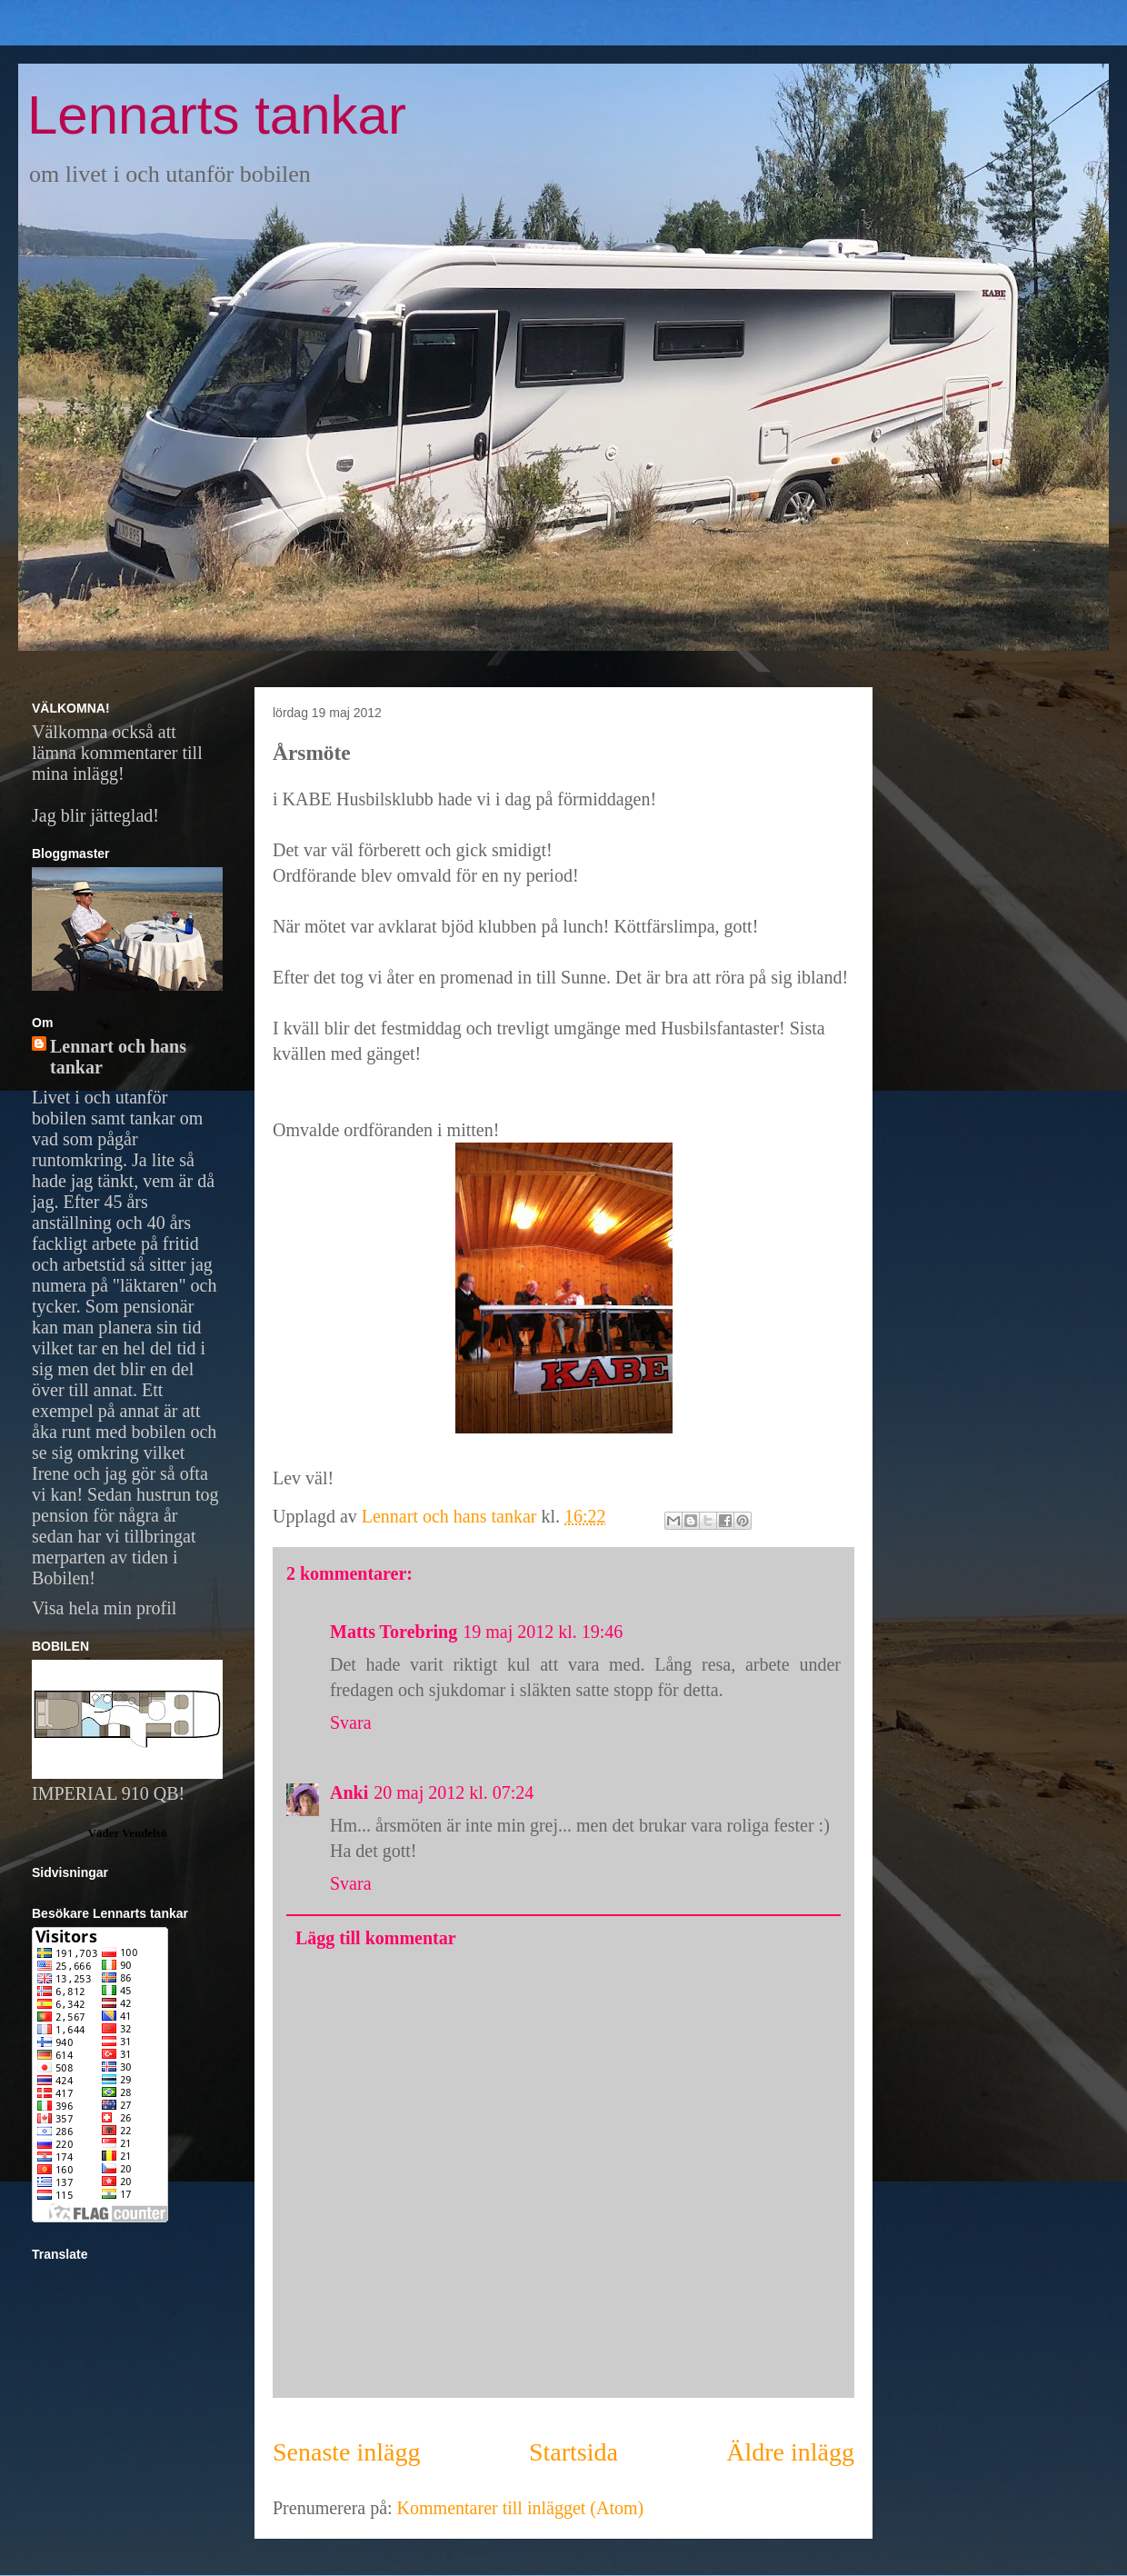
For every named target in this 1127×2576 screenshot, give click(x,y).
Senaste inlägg (347, 2452)
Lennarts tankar (216, 115)
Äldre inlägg (790, 2452)
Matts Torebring (393, 1632)
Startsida (573, 2452)
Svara (351, 1722)
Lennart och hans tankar (118, 1056)
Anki (349, 1792)
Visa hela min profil (104, 1608)
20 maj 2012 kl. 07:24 (454, 1792)
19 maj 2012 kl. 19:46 (543, 1632)
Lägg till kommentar (375, 1938)
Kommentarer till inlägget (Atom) (520, 2508)
